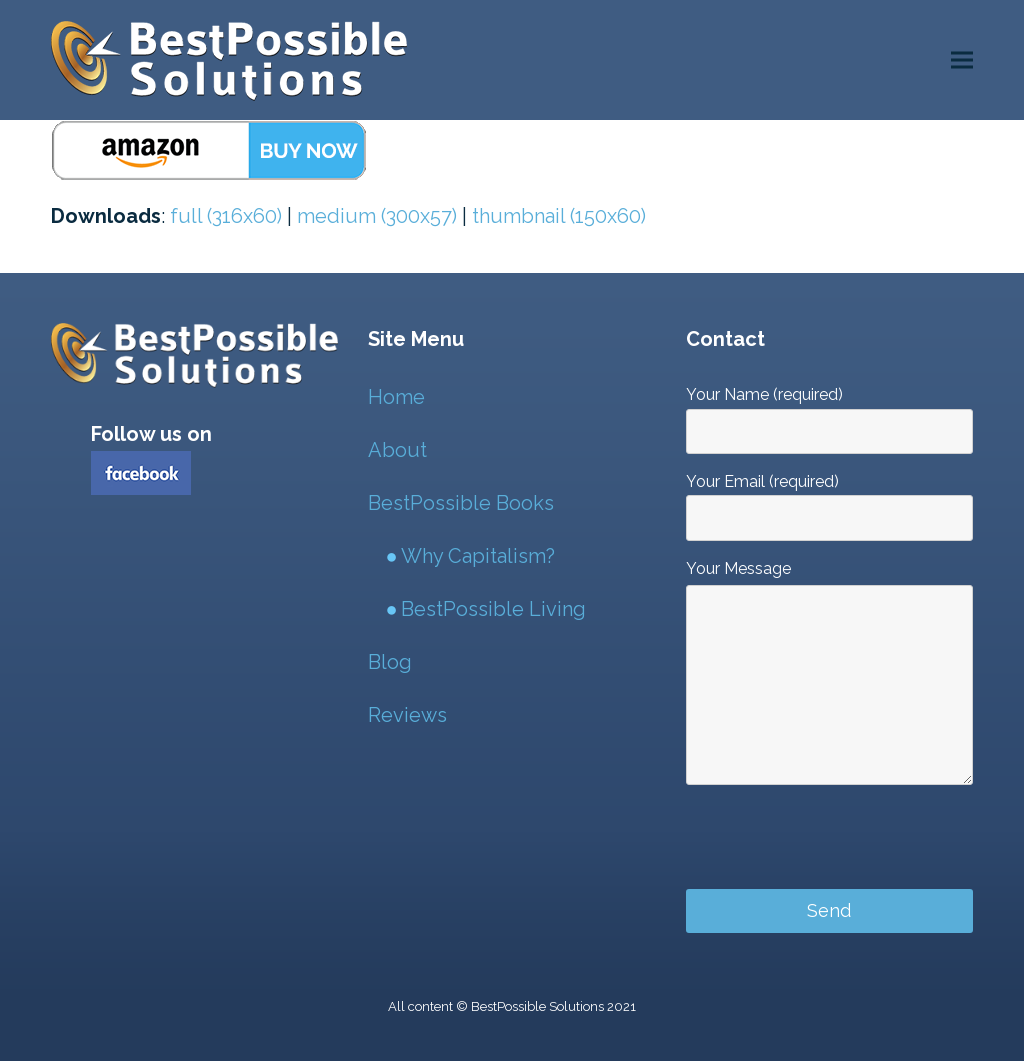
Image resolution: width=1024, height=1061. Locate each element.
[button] (962, 60)
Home (396, 397)
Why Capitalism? (478, 556)
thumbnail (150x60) (559, 216)
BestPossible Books (461, 503)
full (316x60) (226, 216)
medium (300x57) (377, 216)
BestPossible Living (493, 609)
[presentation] (838, 847)
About (397, 450)
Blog (390, 662)
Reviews (407, 715)
